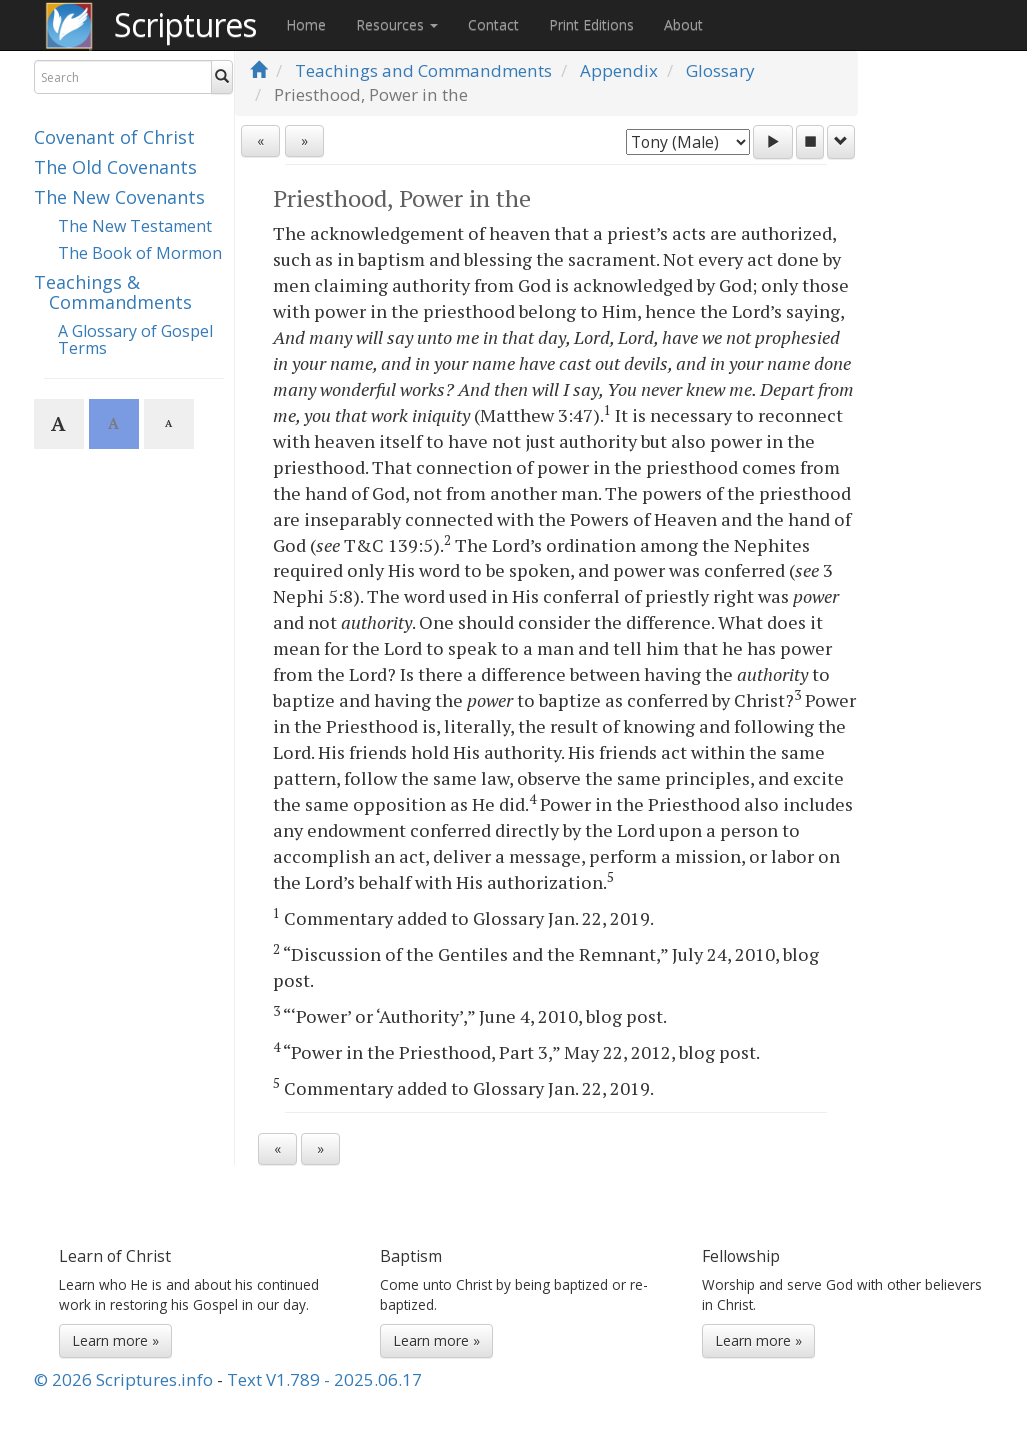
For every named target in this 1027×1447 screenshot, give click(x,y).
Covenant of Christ (114, 137)
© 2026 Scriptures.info (123, 1379)
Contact (493, 24)
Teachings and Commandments (423, 70)
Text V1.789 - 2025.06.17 (324, 1379)
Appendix (619, 70)
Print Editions (591, 24)
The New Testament (135, 226)
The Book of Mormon (140, 253)
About (683, 24)
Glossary (720, 70)
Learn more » (115, 1340)
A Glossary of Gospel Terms (135, 340)
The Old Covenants (115, 167)
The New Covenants (119, 197)
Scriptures (185, 24)
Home (306, 24)
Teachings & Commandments (113, 292)
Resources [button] (397, 24)
